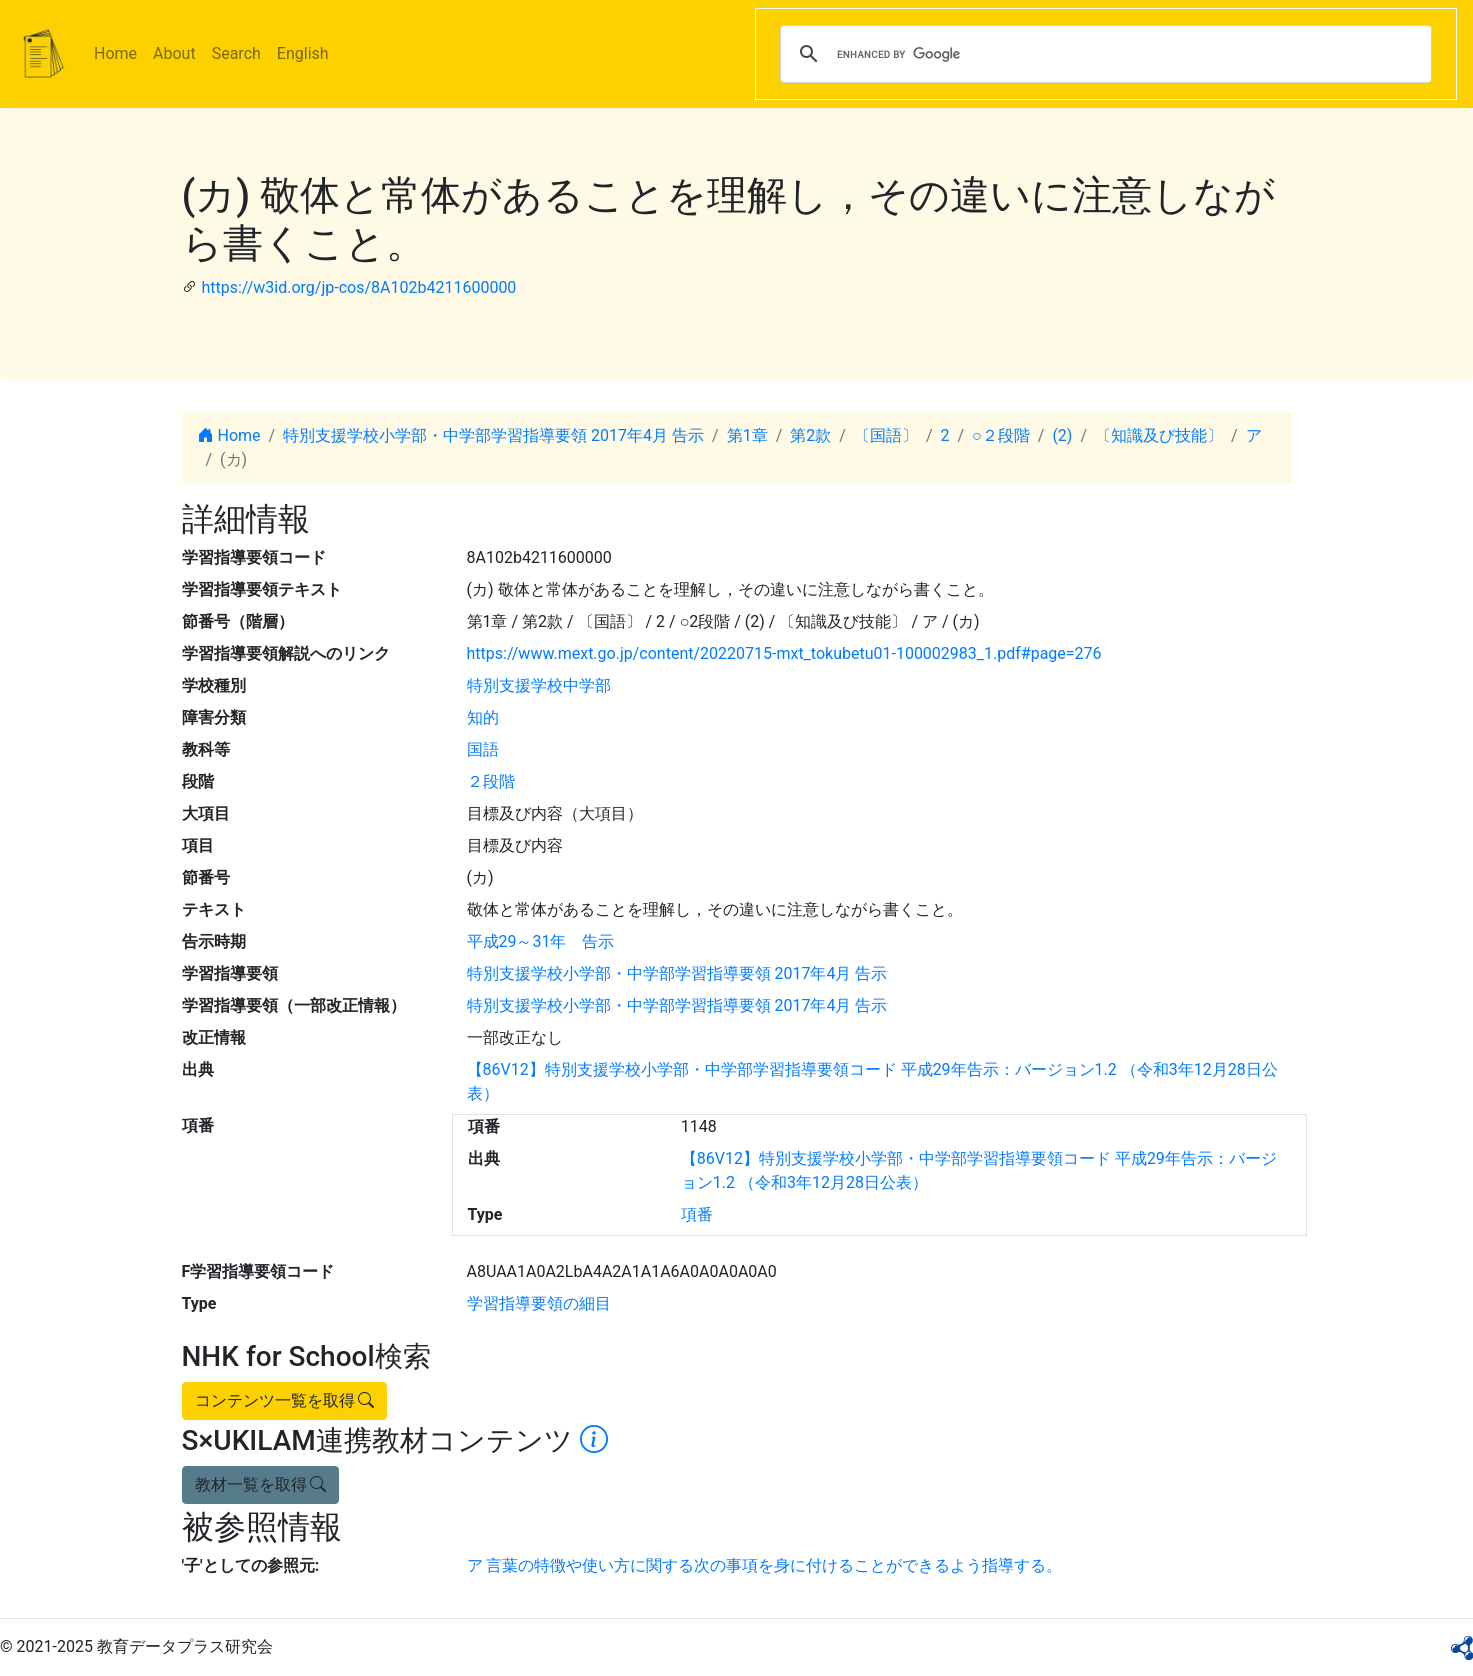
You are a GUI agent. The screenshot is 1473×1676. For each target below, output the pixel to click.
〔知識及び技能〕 (1159, 435)
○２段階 (1001, 435)
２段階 (491, 781)
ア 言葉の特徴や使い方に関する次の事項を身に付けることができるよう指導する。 (765, 1565)
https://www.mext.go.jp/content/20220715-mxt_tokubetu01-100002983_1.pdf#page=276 (784, 653)
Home (115, 53)
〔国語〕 (886, 435)
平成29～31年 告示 (541, 941)
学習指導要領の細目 (539, 1303)
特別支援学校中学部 (539, 685)
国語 (483, 749)
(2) (1062, 435)
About (174, 53)
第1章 (747, 435)
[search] (1103, 54)
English (303, 53)
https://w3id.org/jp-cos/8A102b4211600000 (358, 287)
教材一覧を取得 (261, 1484)
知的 (483, 717)
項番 (697, 1214)
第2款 (810, 435)
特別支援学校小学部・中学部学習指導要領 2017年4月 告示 (493, 435)
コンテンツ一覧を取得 (285, 1400)
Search (236, 53)
